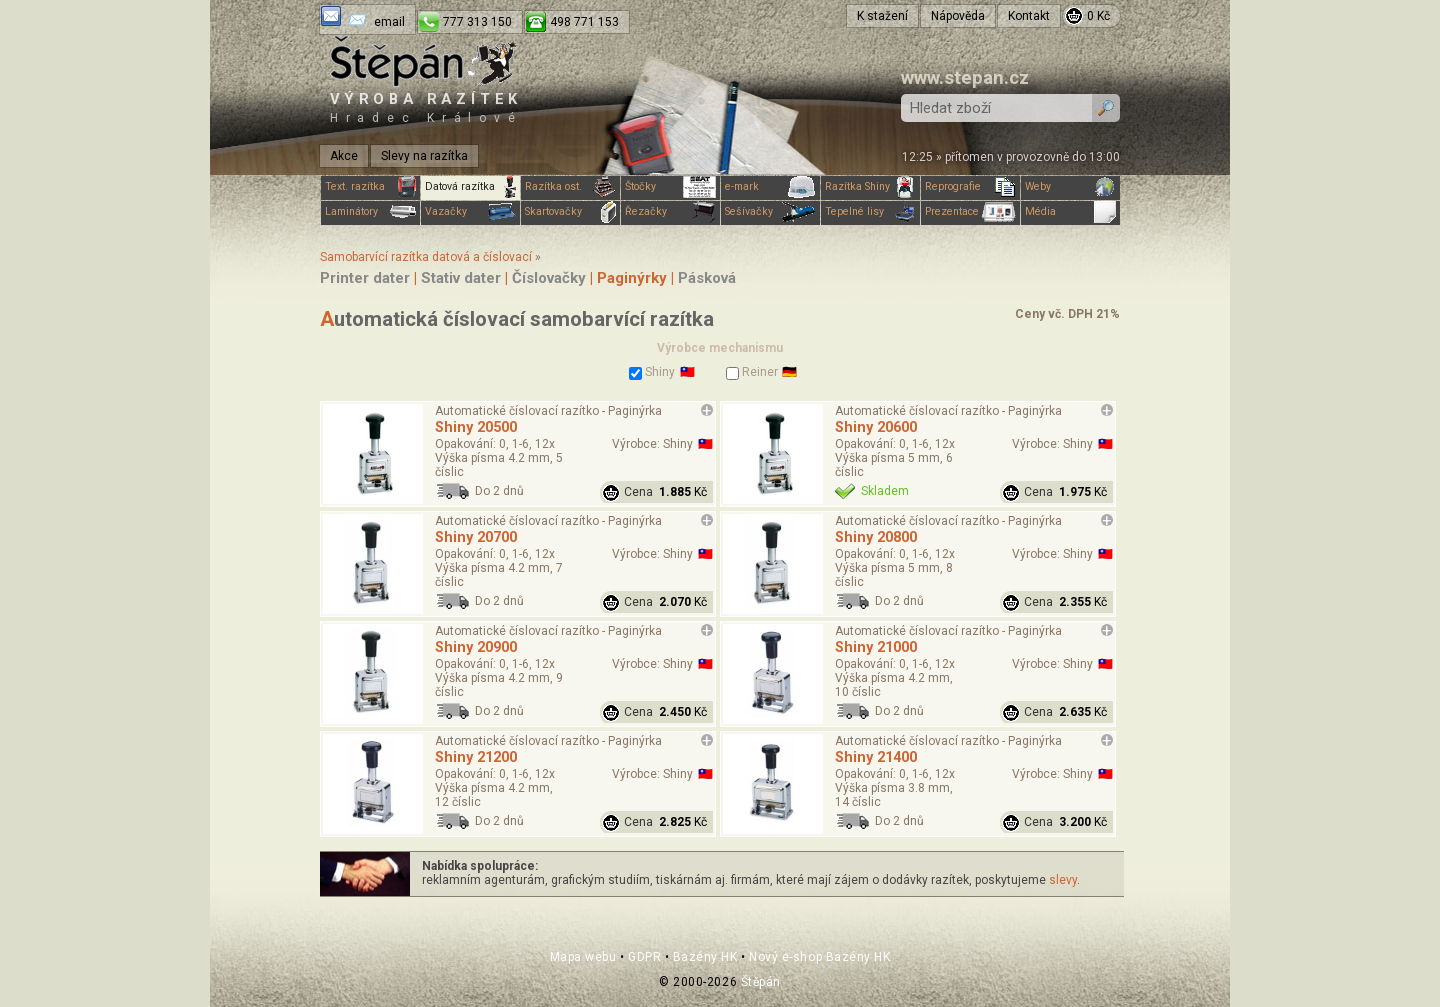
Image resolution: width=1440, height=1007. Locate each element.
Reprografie (970, 187)
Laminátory (370, 212)
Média (1070, 212)
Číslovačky (549, 278)
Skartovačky (570, 212)
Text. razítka (370, 187)
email (389, 22)
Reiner (752, 372)
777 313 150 (477, 22)
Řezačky (670, 212)
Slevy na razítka (424, 156)
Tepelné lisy (870, 212)
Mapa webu (583, 957)
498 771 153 (584, 22)
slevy (1063, 880)
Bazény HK (705, 957)
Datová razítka (470, 187)
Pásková (707, 278)
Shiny (652, 372)
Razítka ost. (570, 187)
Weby (1070, 187)
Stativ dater (461, 278)
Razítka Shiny (870, 187)
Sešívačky (770, 212)
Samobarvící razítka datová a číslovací (426, 257)
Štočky (670, 187)
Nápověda (958, 16)
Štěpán (761, 982)
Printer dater (365, 278)
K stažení (882, 16)
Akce (344, 156)
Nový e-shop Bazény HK (819, 957)
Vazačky (470, 212)
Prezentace (970, 212)
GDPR (644, 957)
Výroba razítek (426, 107)
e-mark (770, 187)
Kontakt (1029, 16)
